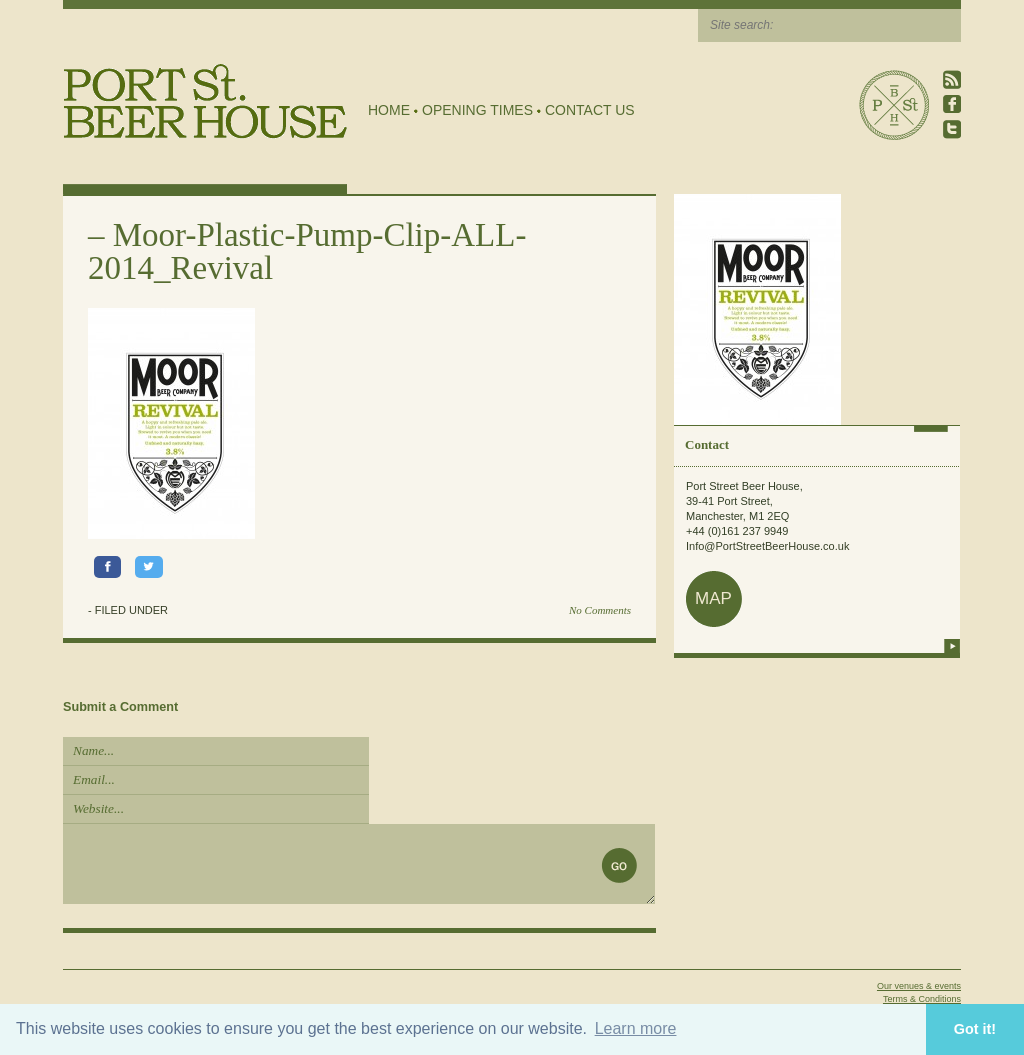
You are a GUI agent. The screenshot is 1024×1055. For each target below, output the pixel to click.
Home (389, 110)
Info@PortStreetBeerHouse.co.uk (767, 546)
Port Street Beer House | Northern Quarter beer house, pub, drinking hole (205, 101)
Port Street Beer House (894, 105)
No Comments (600, 610)
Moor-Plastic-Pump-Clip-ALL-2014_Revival (307, 251)
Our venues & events (919, 986)
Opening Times (477, 110)
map (713, 598)
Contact (707, 444)
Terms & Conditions (922, 999)
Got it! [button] (975, 1029)
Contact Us (590, 110)
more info (952, 646)
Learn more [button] (636, 1028)
